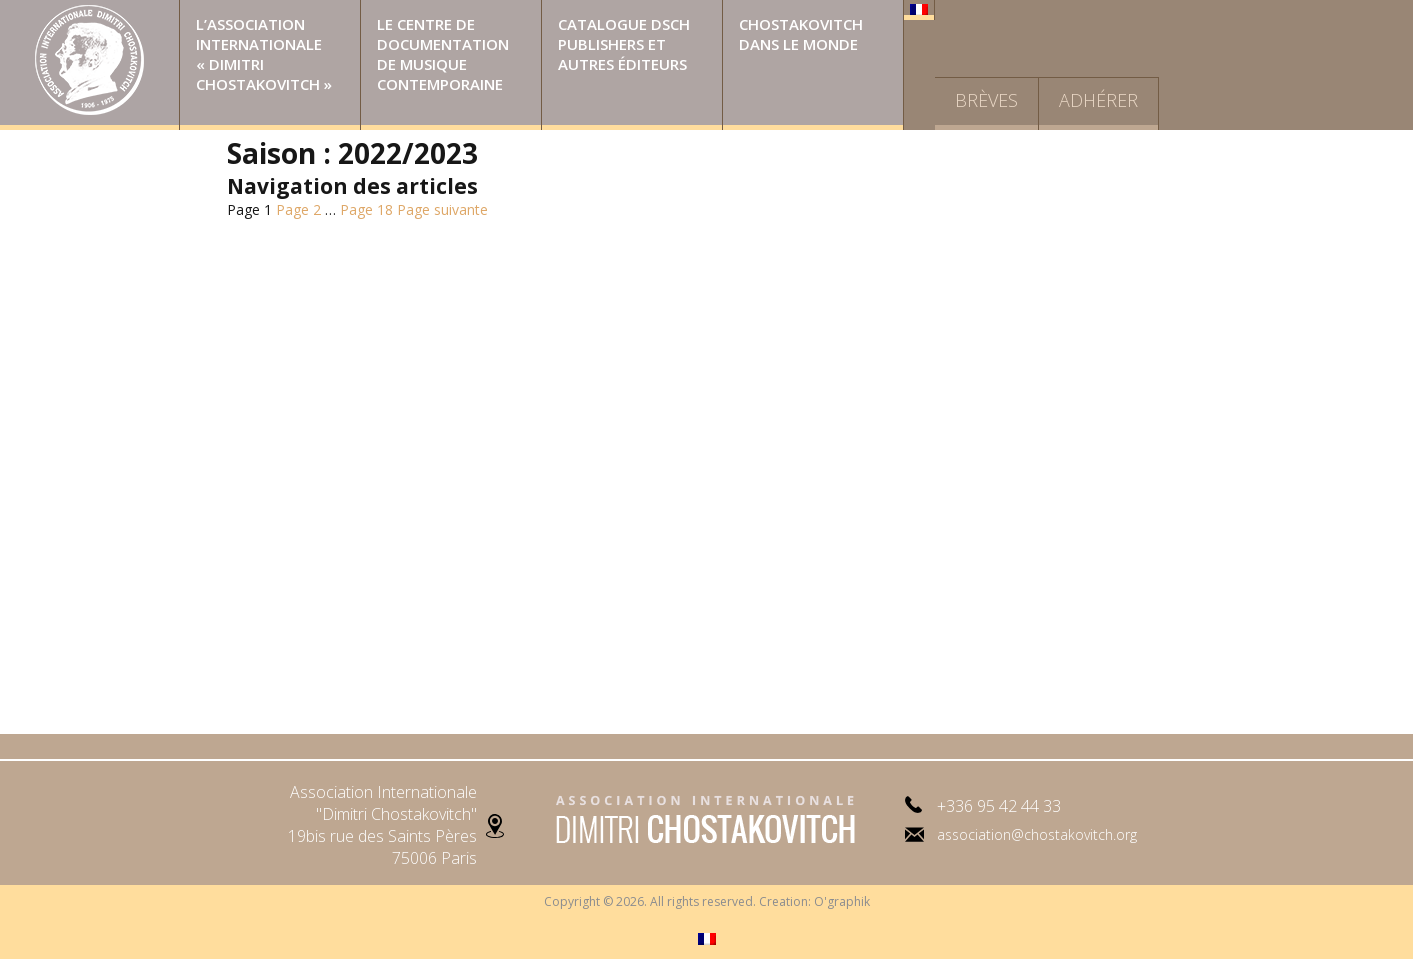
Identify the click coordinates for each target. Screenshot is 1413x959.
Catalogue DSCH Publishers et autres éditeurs (624, 44)
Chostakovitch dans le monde (801, 34)
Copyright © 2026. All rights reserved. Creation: (679, 901)
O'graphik (842, 901)
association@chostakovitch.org (1037, 834)
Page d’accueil (89, 65)
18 (366, 209)
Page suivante (442, 209)
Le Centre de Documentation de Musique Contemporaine (443, 54)
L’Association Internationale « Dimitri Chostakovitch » (264, 54)
